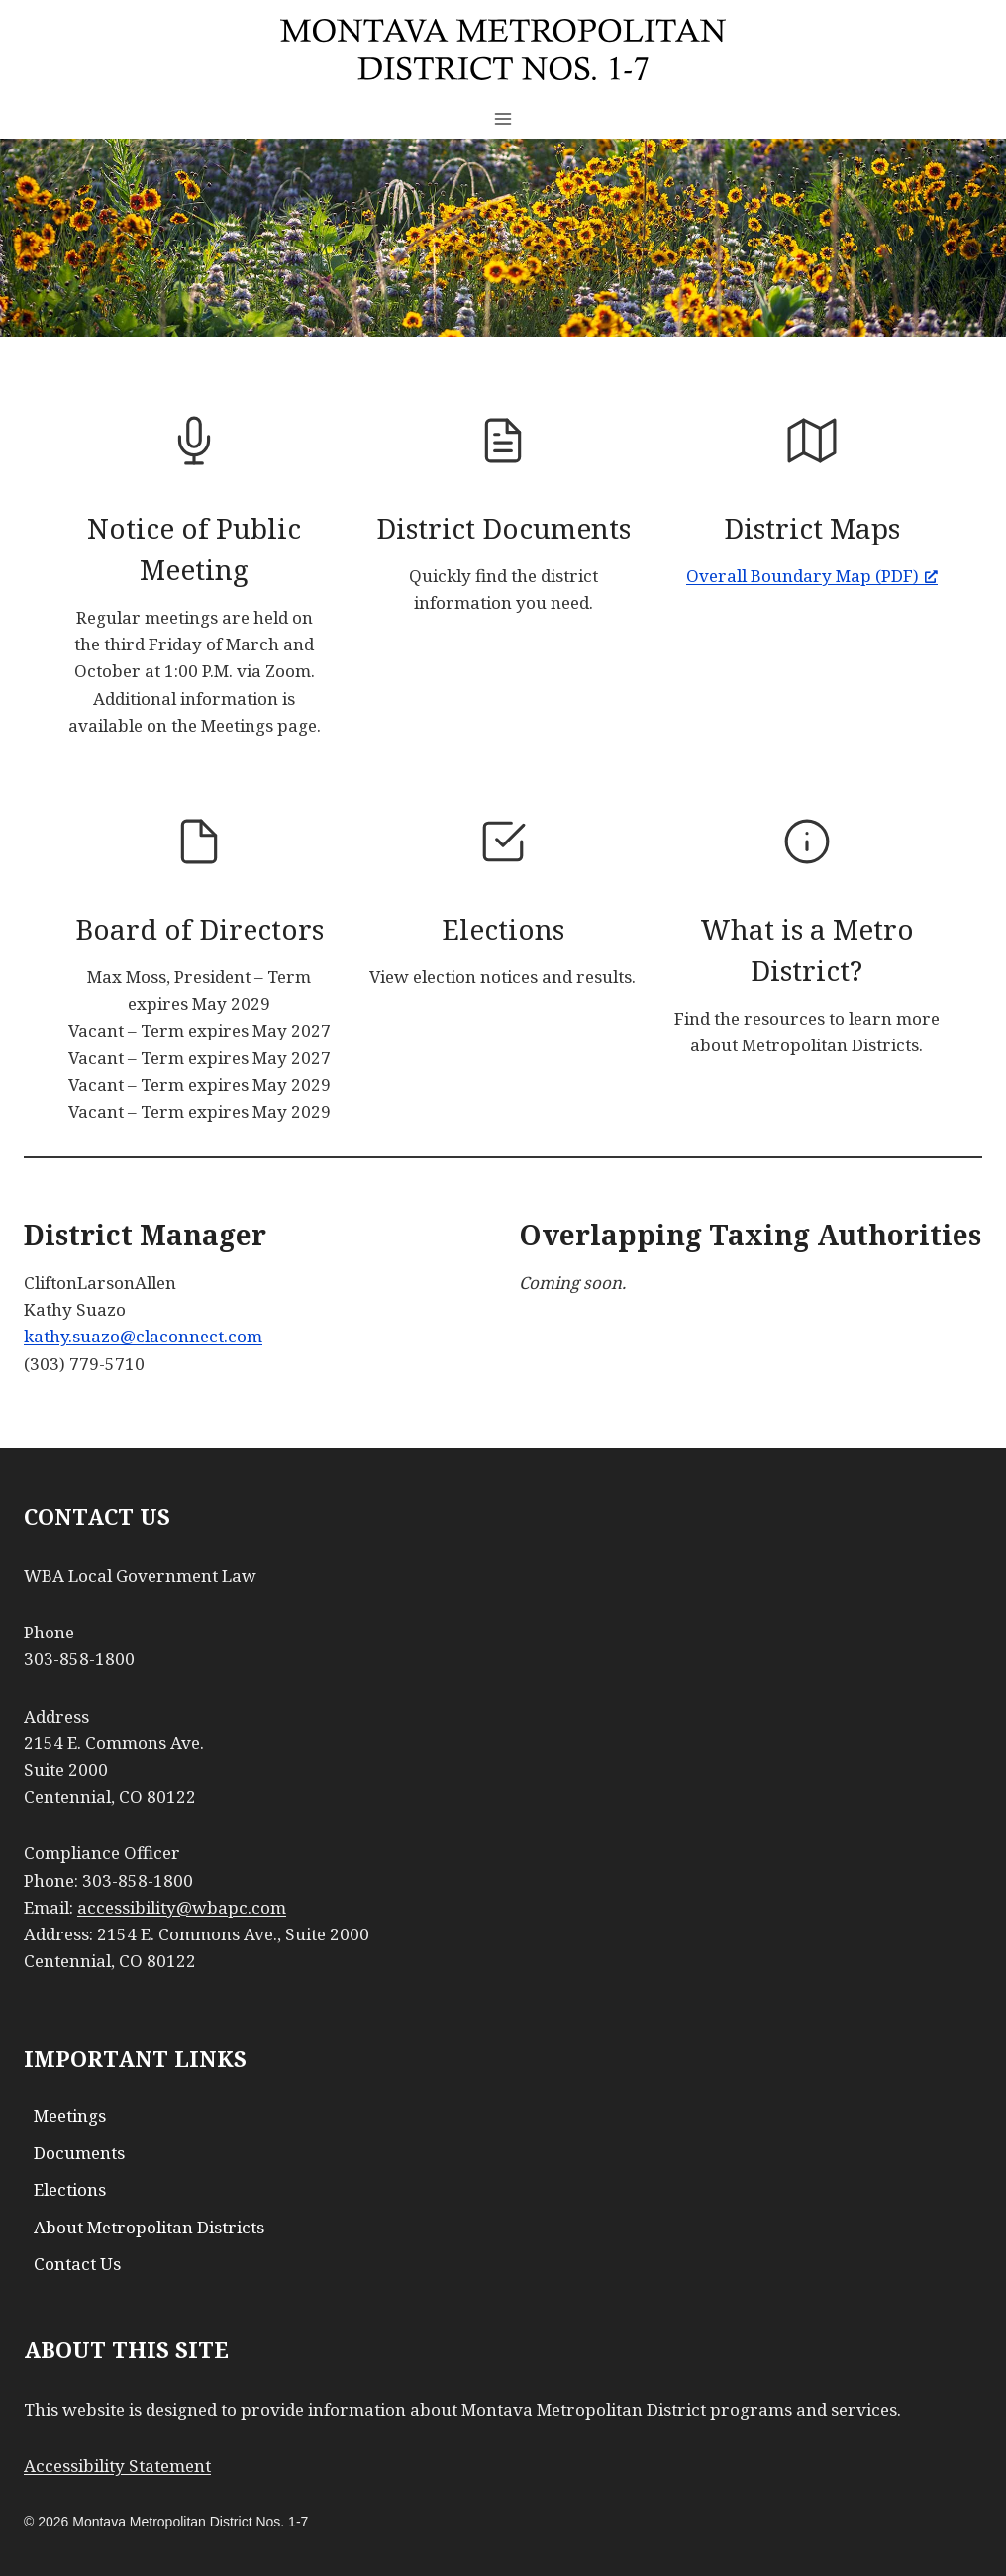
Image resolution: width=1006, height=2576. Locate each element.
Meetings (70, 2115)
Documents (79, 2152)
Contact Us (77, 2263)
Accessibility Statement (117, 2465)
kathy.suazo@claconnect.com (143, 1336)
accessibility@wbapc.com (181, 1907)
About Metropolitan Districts (149, 2227)
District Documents (503, 527)
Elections (503, 928)
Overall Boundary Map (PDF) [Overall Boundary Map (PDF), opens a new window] (812, 575)
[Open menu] (503, 118)
